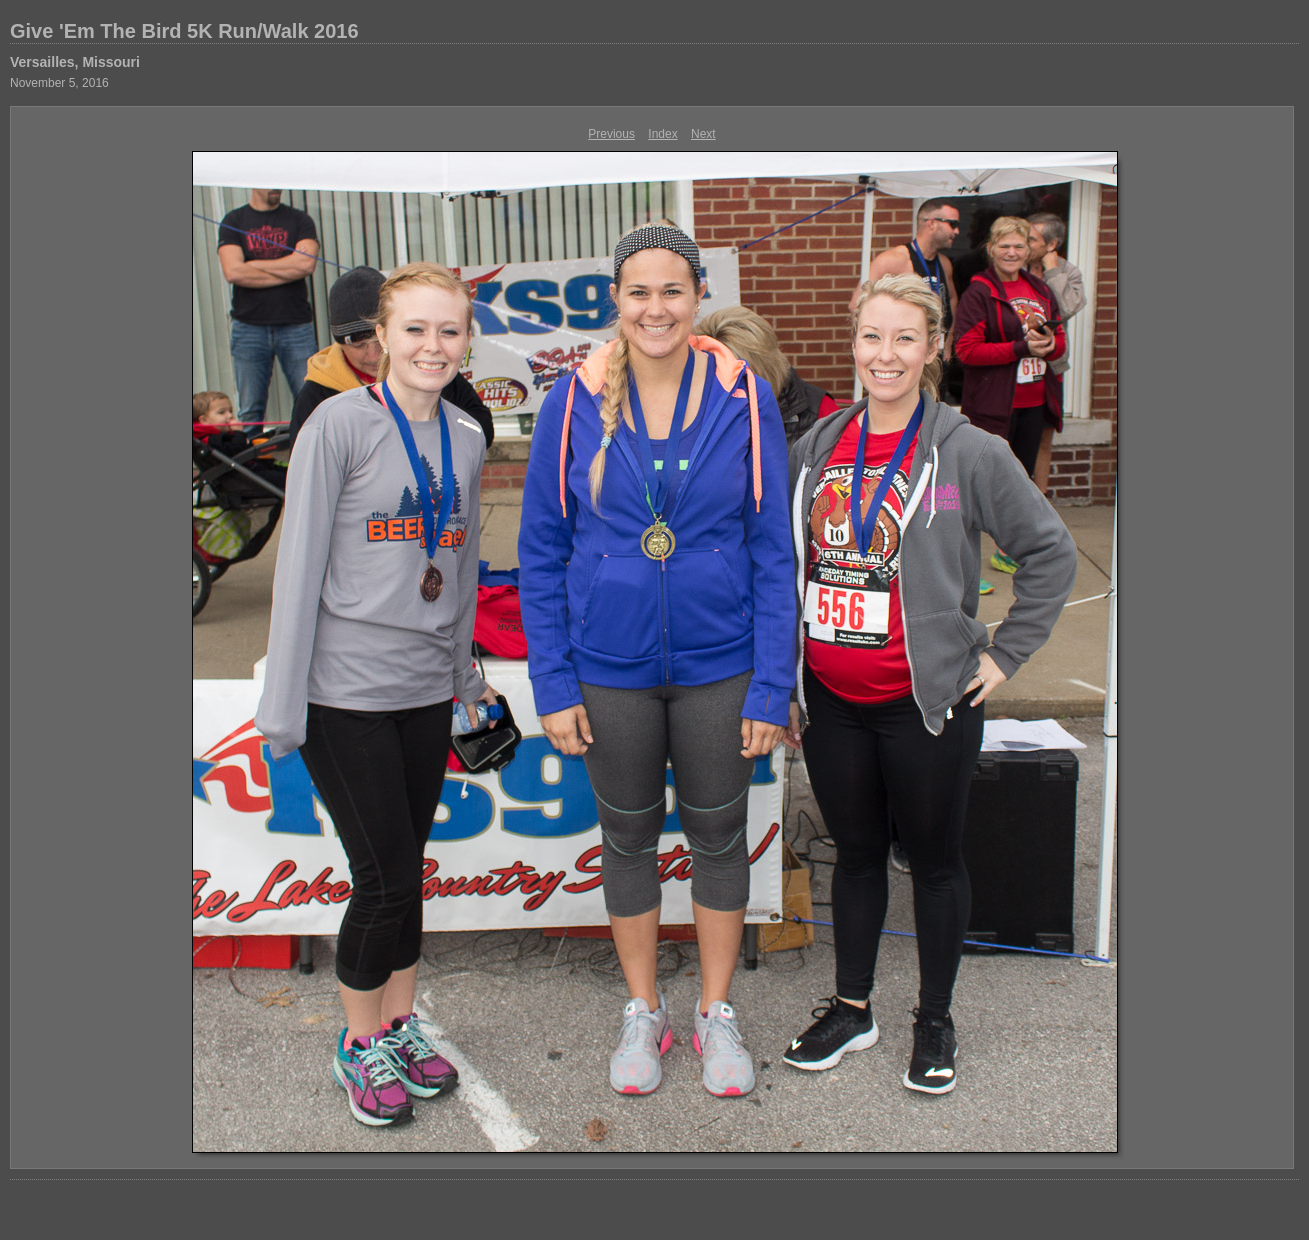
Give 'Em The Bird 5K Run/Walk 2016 (184, 31)
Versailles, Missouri (75, 62)
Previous (611, 134)
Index (662, 134)
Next (703, 134)
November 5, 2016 (59, 83)
